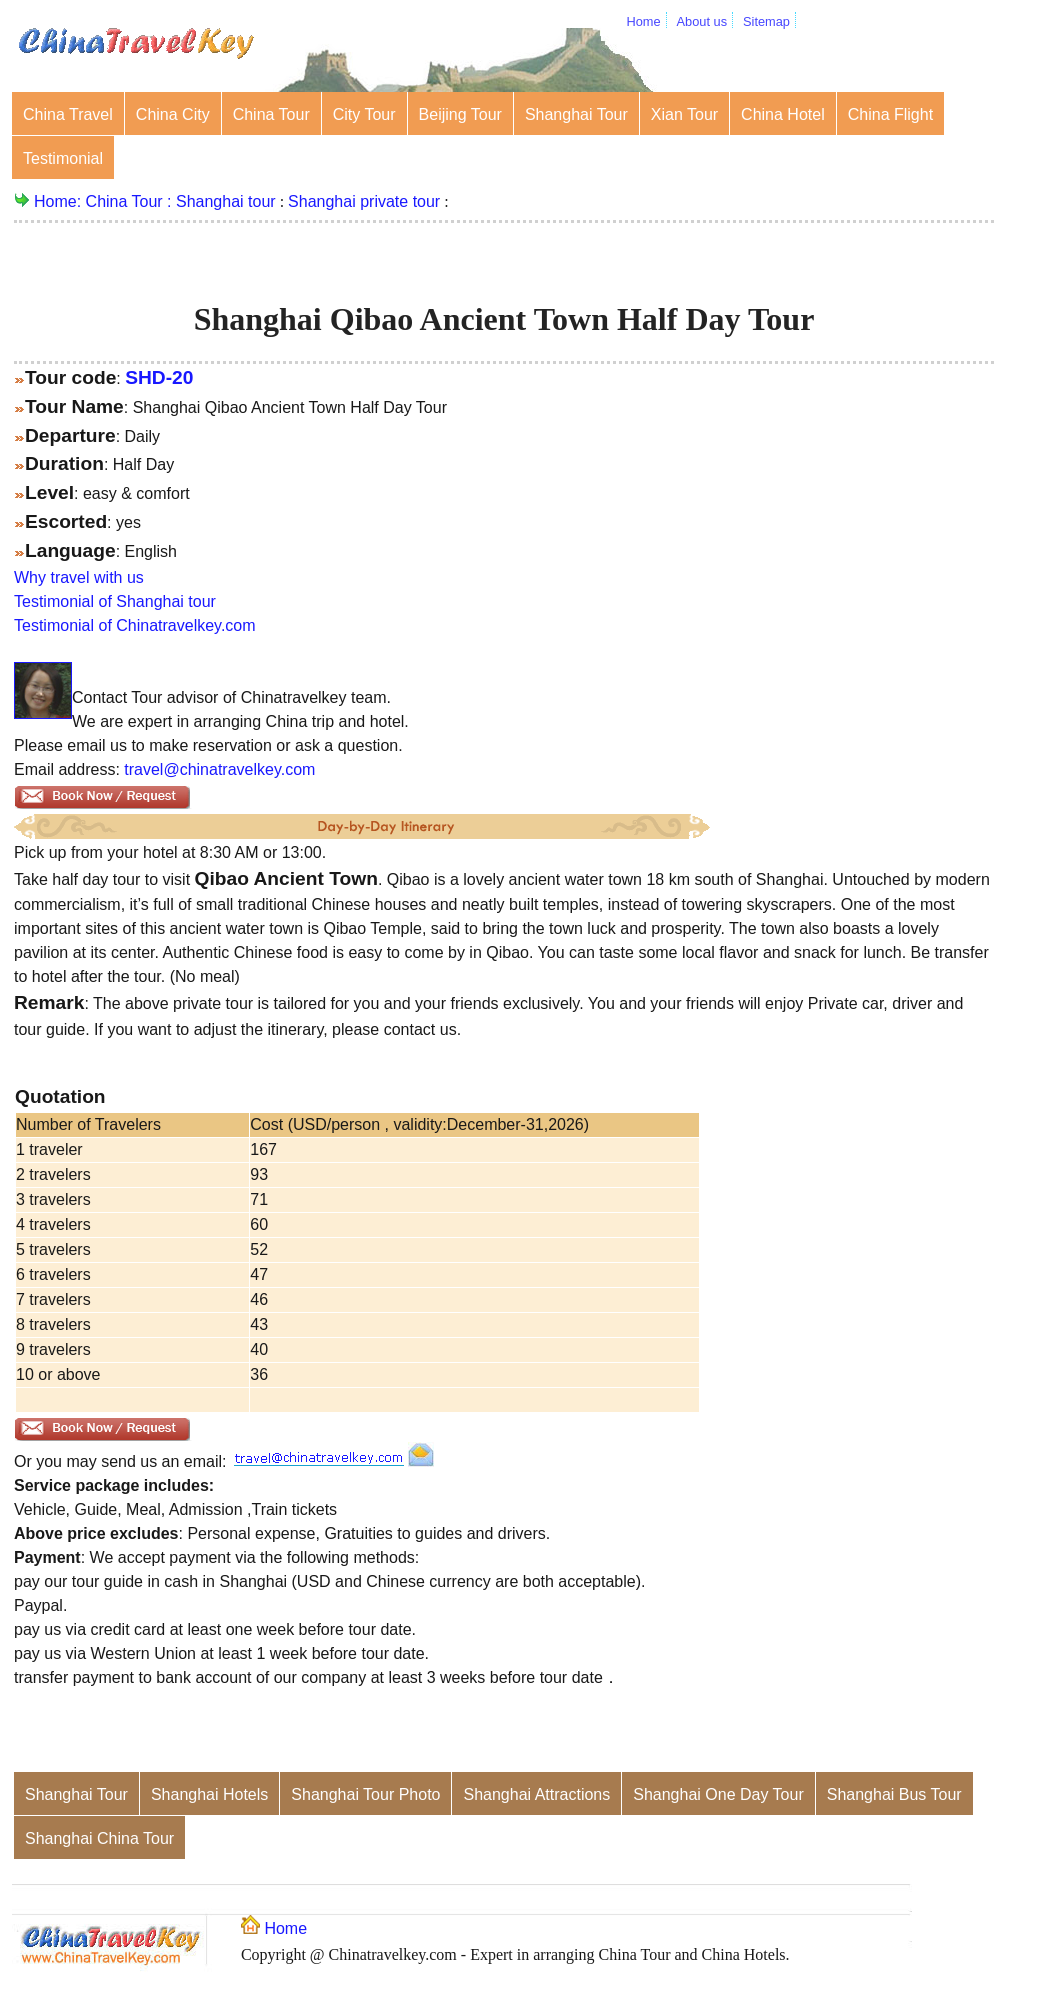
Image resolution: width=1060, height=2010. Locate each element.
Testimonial (63, 158)
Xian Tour (684, 114)
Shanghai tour (226, 201)
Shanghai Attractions (536, 1794)
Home (643, 21)
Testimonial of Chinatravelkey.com (135, 625)
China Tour (271, 114)
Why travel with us (79, 577)
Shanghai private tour (364, 201)
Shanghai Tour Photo (365, 1794)
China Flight (890, 114)
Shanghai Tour (576, 114)
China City (173, 114)
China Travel (68, 114)
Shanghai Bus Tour (894, 1794)
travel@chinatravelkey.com (219, 769)
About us (702, 21)
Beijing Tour (460, 114)
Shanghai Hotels (209, 1794)
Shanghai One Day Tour (718, 1794)
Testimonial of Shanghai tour (115, 601)
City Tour (364, 114)
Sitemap (766, 21)
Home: (60, 201)
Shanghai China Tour (99, 1838)
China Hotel (783, 114)
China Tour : (131, 201)
